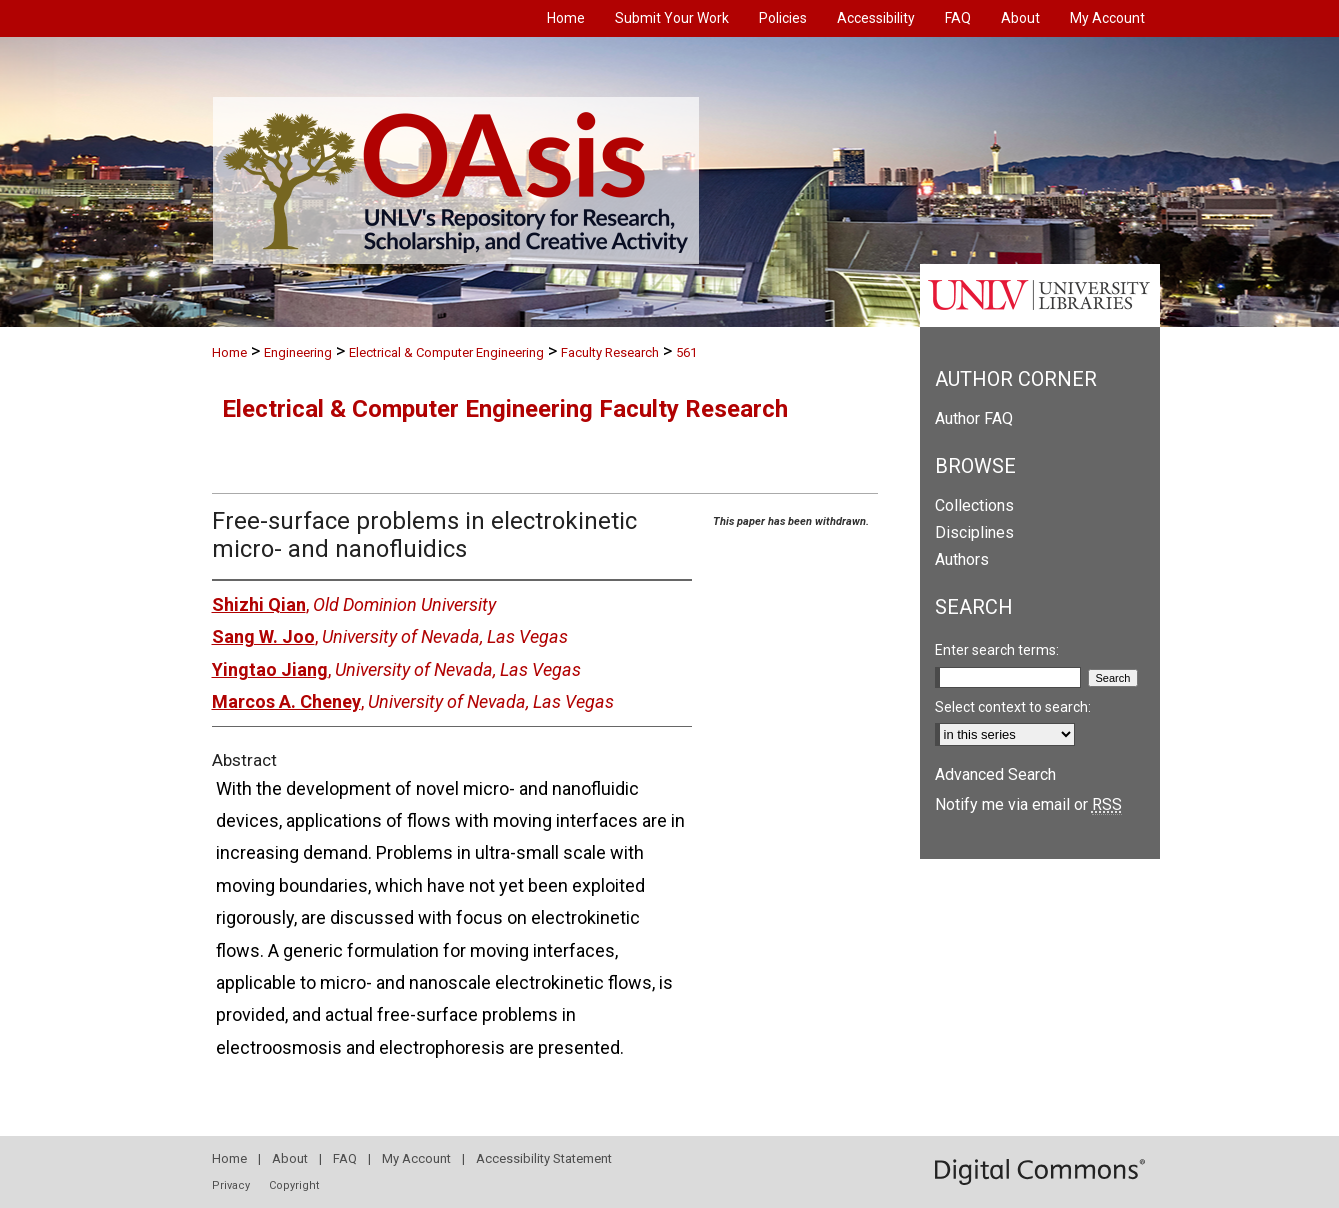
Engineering (298, 352)
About (290, 1158)
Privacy (231, 1185)
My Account (416, 1158)
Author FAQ (974, 418)
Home (229, 352)
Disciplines (974, 532)
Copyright (294, 1185)
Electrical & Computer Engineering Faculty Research (505, 409)
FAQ (345, 1158)
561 (686, 352)
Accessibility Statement (544, 1158)
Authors (962, 559)
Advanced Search (995, 774)
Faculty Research (610, 352)
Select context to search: (1013, 707)
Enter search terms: (997, 650)
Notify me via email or (1028, 804)
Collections (974, 505)
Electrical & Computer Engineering (446, 352)
